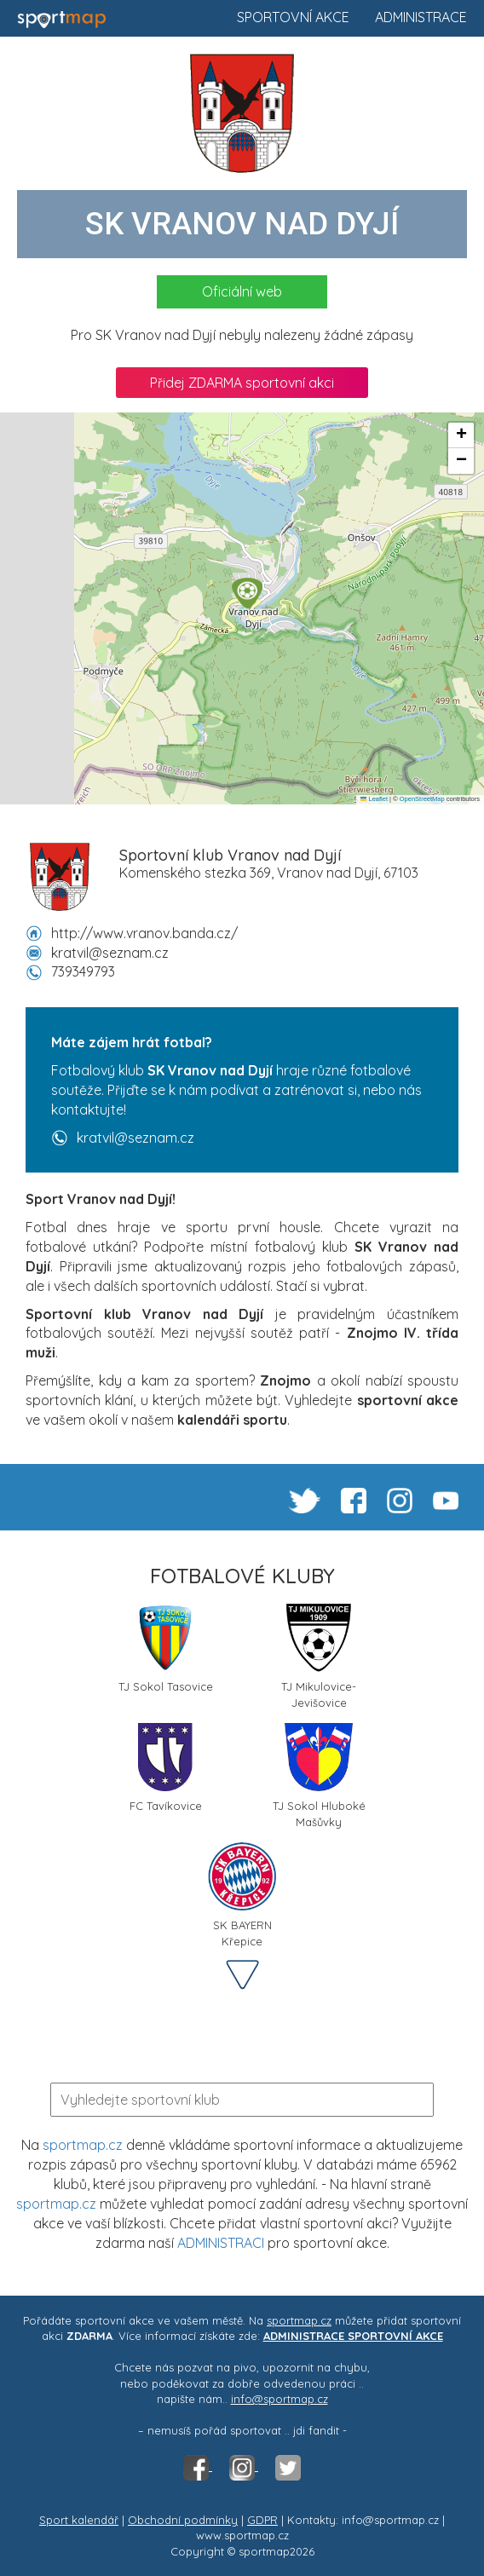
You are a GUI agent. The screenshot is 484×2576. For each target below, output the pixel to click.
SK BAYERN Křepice (242, 1893)
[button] (247, 593)
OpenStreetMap (422, 799)
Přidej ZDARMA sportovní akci (242, 382)
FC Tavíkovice (166, 1767)
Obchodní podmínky (183, 2520)
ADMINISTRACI (220, 2242)
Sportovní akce (293, 17)
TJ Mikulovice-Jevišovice (318, 1655)
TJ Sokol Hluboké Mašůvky (319, 1774)
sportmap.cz (83, 2144)
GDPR (262, 2520)
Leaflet (374, 799)
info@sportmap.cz (279, 2399)
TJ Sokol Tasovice (165, 1648)
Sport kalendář (78, 2520)
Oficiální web (242, 291)
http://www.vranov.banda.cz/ (144, 933)
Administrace (421, 17)
